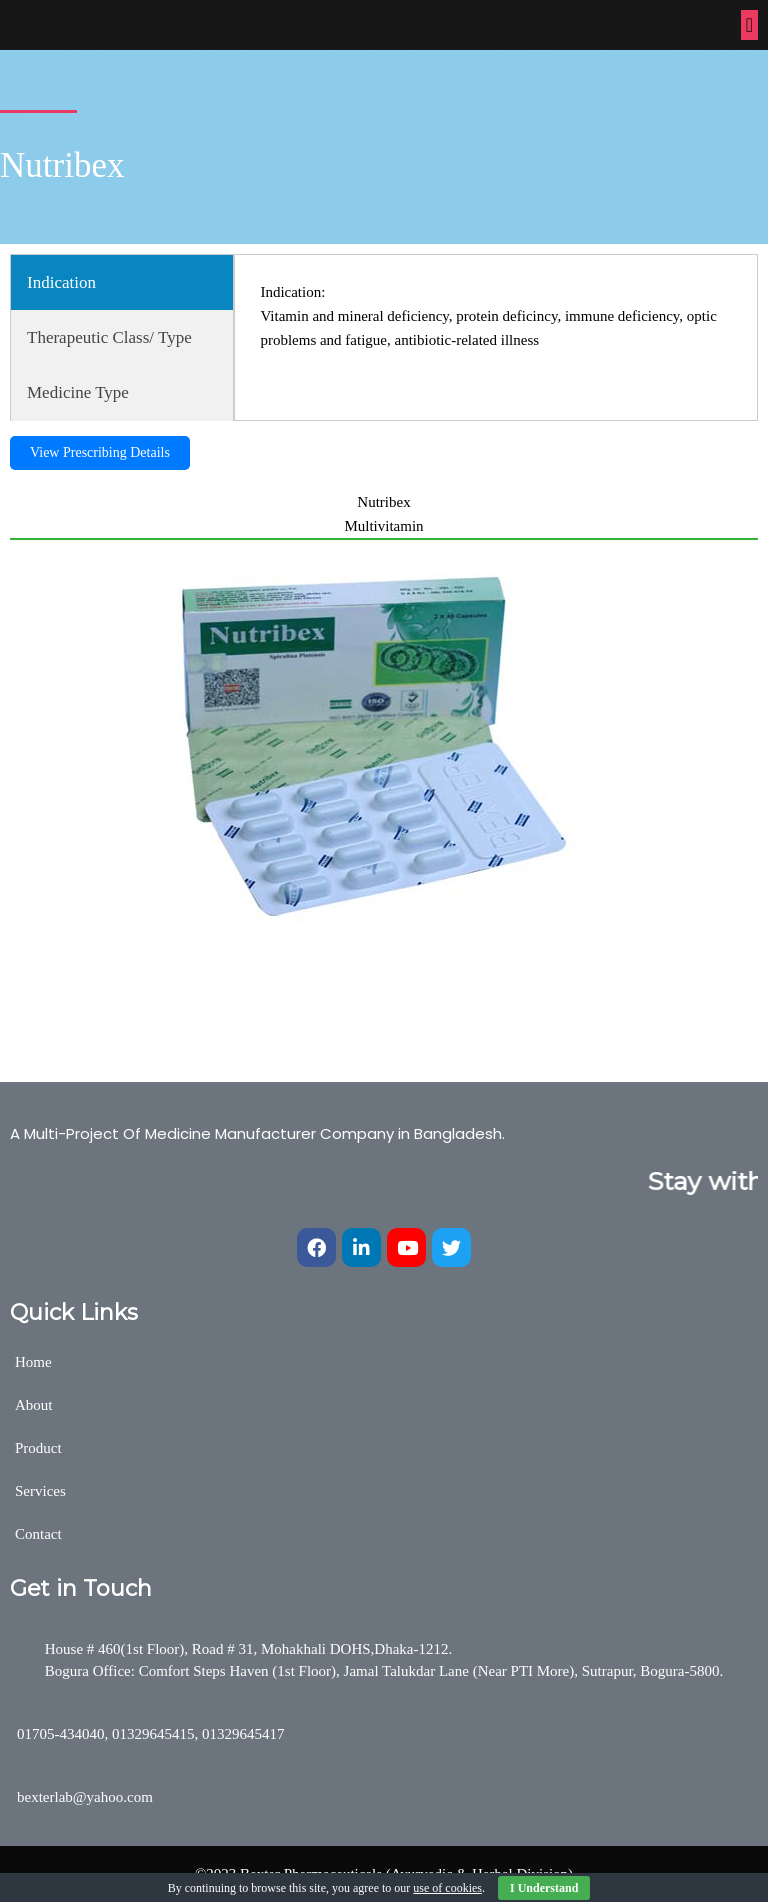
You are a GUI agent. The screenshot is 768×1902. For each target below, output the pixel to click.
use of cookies (447, 1888)
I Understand (544, 1888)
